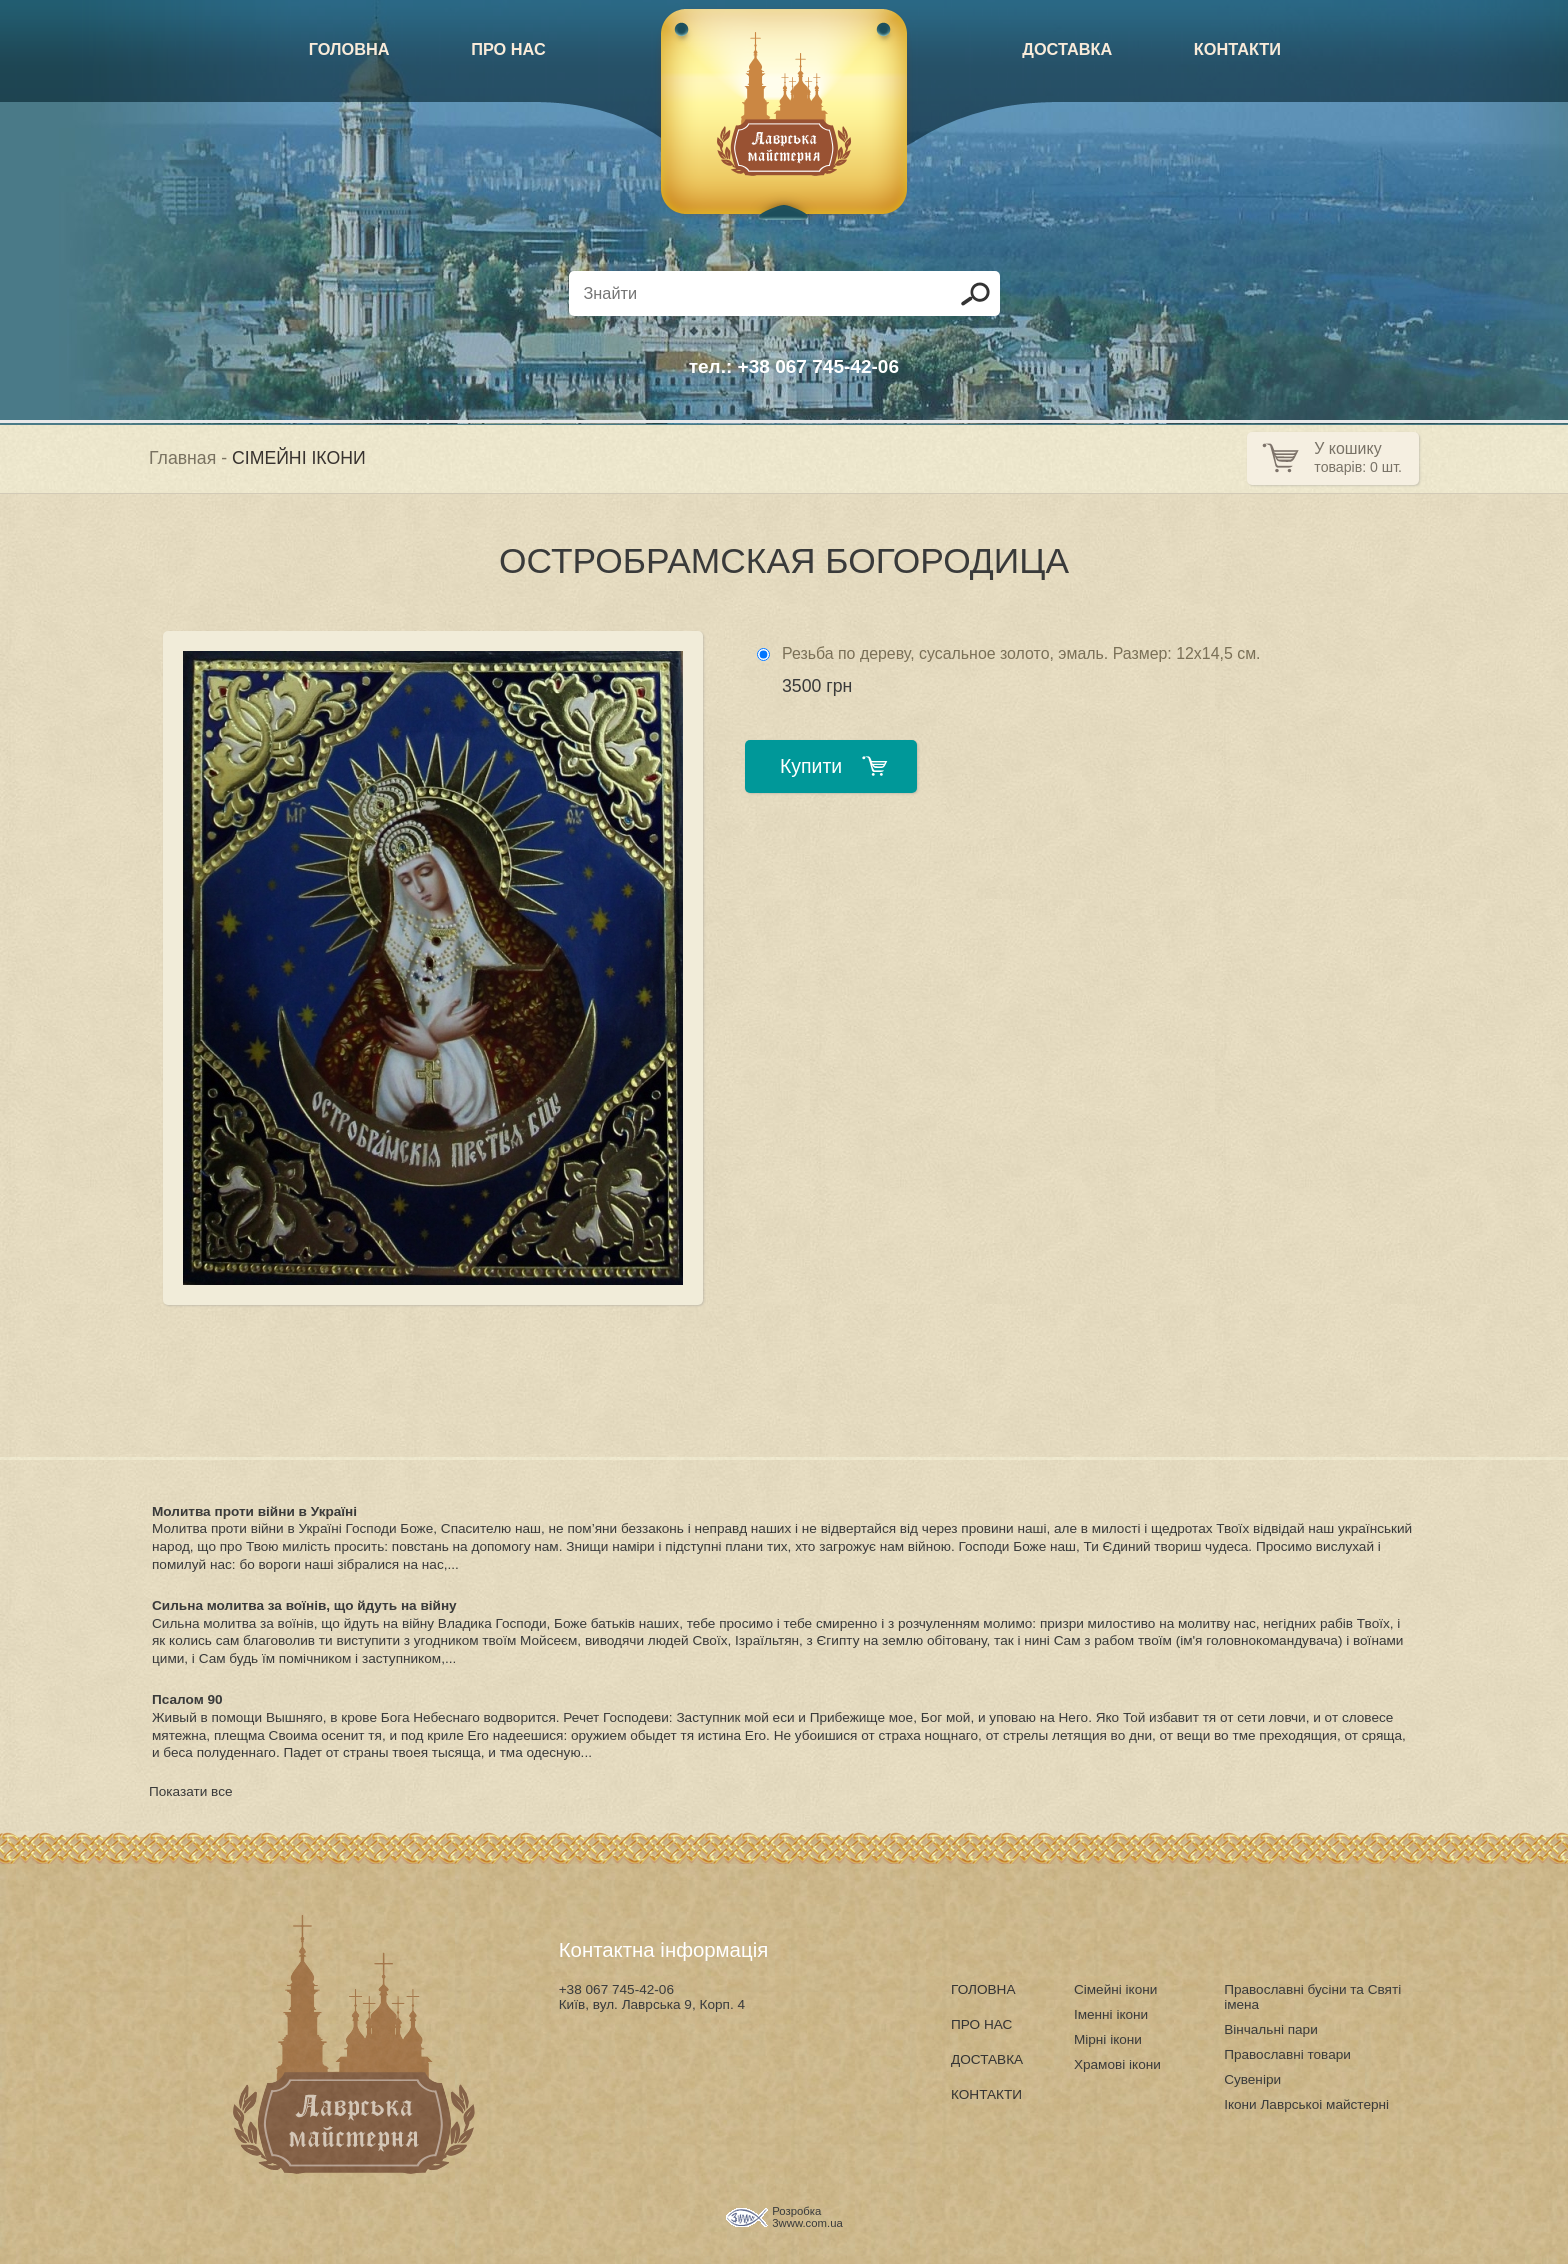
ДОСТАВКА (1067, 49)
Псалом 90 (187, 1699)
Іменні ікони (1111, 2014)
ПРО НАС (508, 49)
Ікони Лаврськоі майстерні (1306, 2104)
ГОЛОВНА (349, 49)
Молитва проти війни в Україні (254, 1511)
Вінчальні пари (1271, 2029)
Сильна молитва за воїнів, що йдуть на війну (304, 1605)
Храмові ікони (1117, 2064)
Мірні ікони (1108, 2039)
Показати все (191, 1791)
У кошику (1347, 448)
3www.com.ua (807, 2223)
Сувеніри (1252, 2079)
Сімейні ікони (1115, 1989)
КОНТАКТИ (1237, 49)
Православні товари (1287, 2054)
